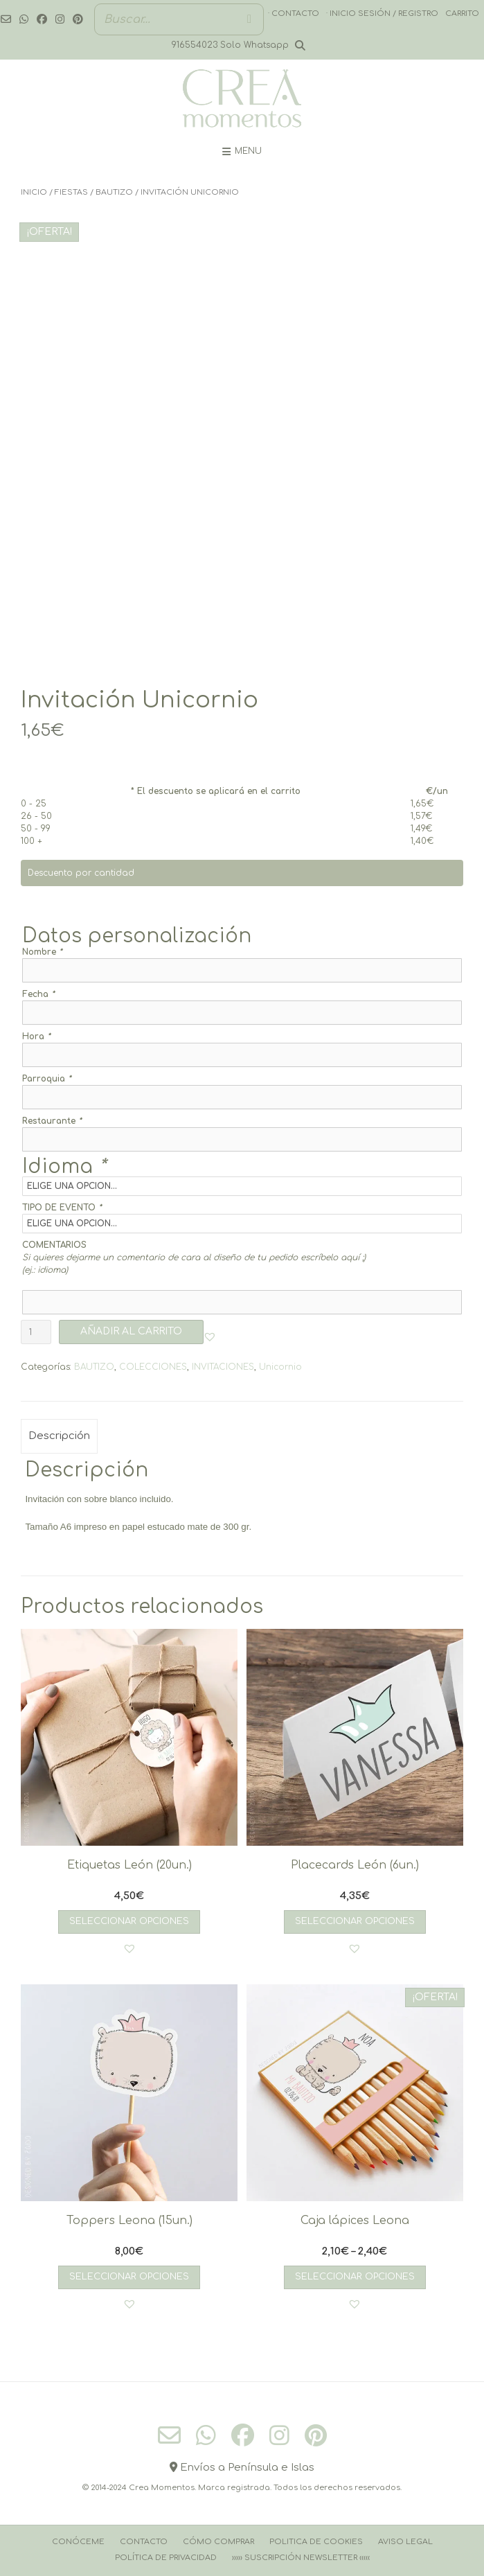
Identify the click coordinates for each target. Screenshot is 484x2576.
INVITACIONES (223, 1367)
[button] (210, 1336)
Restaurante (52, 1121)
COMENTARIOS (54, 1245)
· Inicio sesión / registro (382, 13)
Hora (36, 1036)
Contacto (144, 2541)
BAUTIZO (114, 192)
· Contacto (293, 13)
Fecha (38, 994)
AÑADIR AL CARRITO (131, 1331)
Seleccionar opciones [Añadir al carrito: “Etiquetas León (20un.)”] (129, 1921)
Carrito (462, 13)
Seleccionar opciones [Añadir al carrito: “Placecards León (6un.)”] (355, 1921)
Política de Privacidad (166, 2557)
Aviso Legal (405, 2541)
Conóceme (78, 2541)
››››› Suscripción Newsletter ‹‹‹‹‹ (301, 2557)
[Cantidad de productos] (36, 1332)
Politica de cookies (316, 2541)
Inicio (34, 192)
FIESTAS (71, 192)
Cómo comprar (218, 2541)
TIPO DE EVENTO (62, 1207)
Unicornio (280, 1367)
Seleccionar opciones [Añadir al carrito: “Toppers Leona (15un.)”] (129, 2277)
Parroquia (46, 1079)
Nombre (42, 952)
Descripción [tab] (59, 1436)
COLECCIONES (153, 1367)
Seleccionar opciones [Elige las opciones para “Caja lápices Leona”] (355, 2277)
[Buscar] (249, 19)
